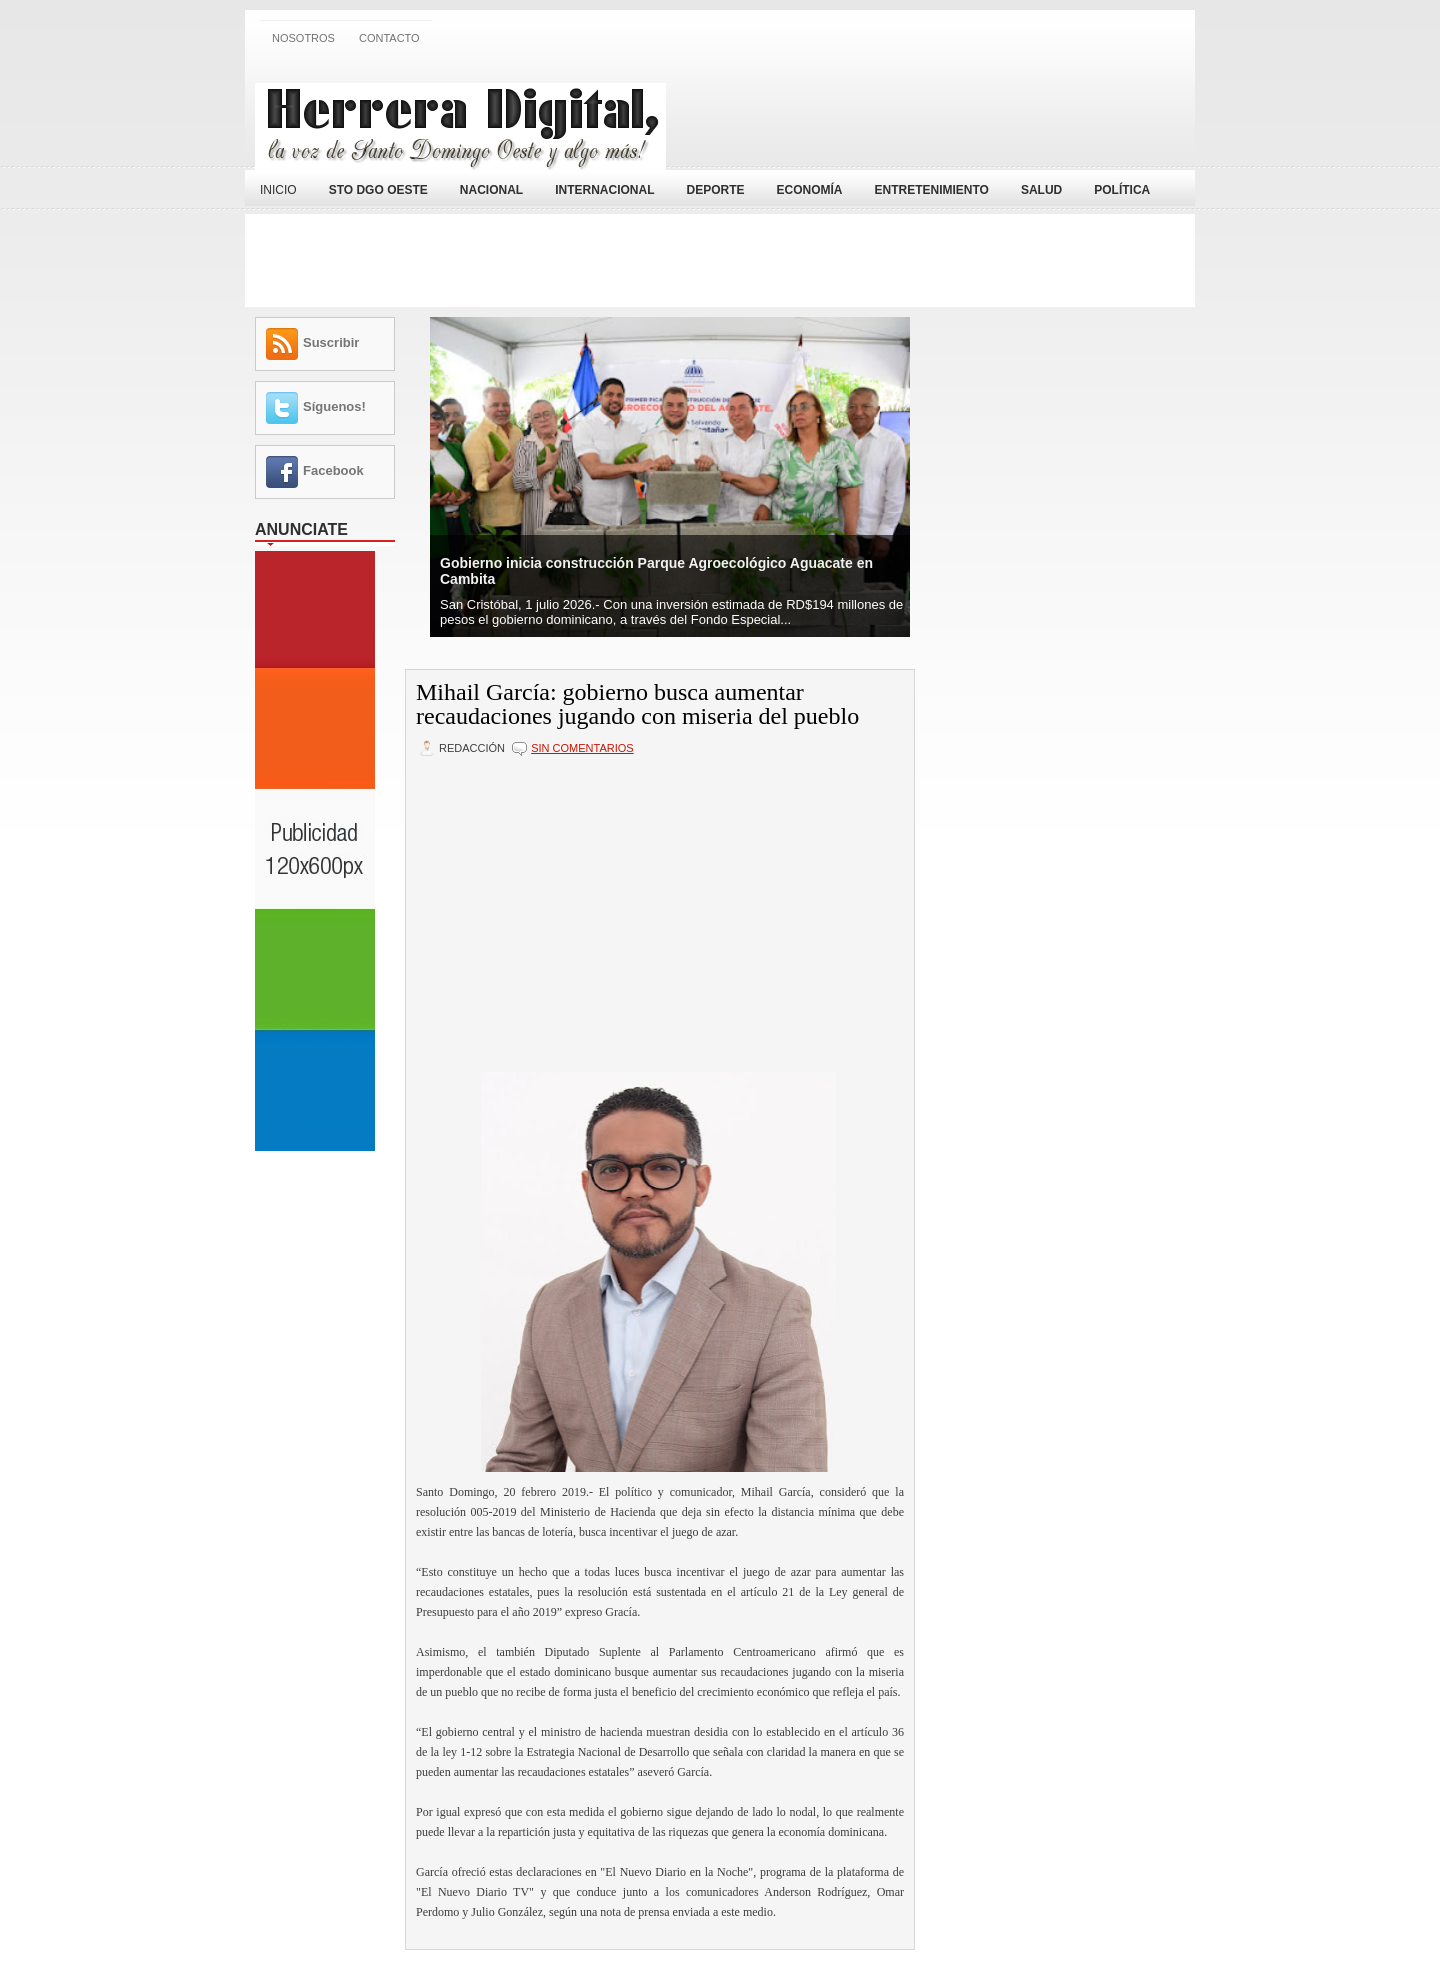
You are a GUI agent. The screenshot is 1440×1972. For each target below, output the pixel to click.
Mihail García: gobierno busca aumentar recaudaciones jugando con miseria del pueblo (637, 704)
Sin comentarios (582, 748)
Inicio (278, 190)
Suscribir (331, 342)
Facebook (333, 470)
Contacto (389, 38)
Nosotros (303, 38)
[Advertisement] (951, 113)
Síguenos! (334, 406)
